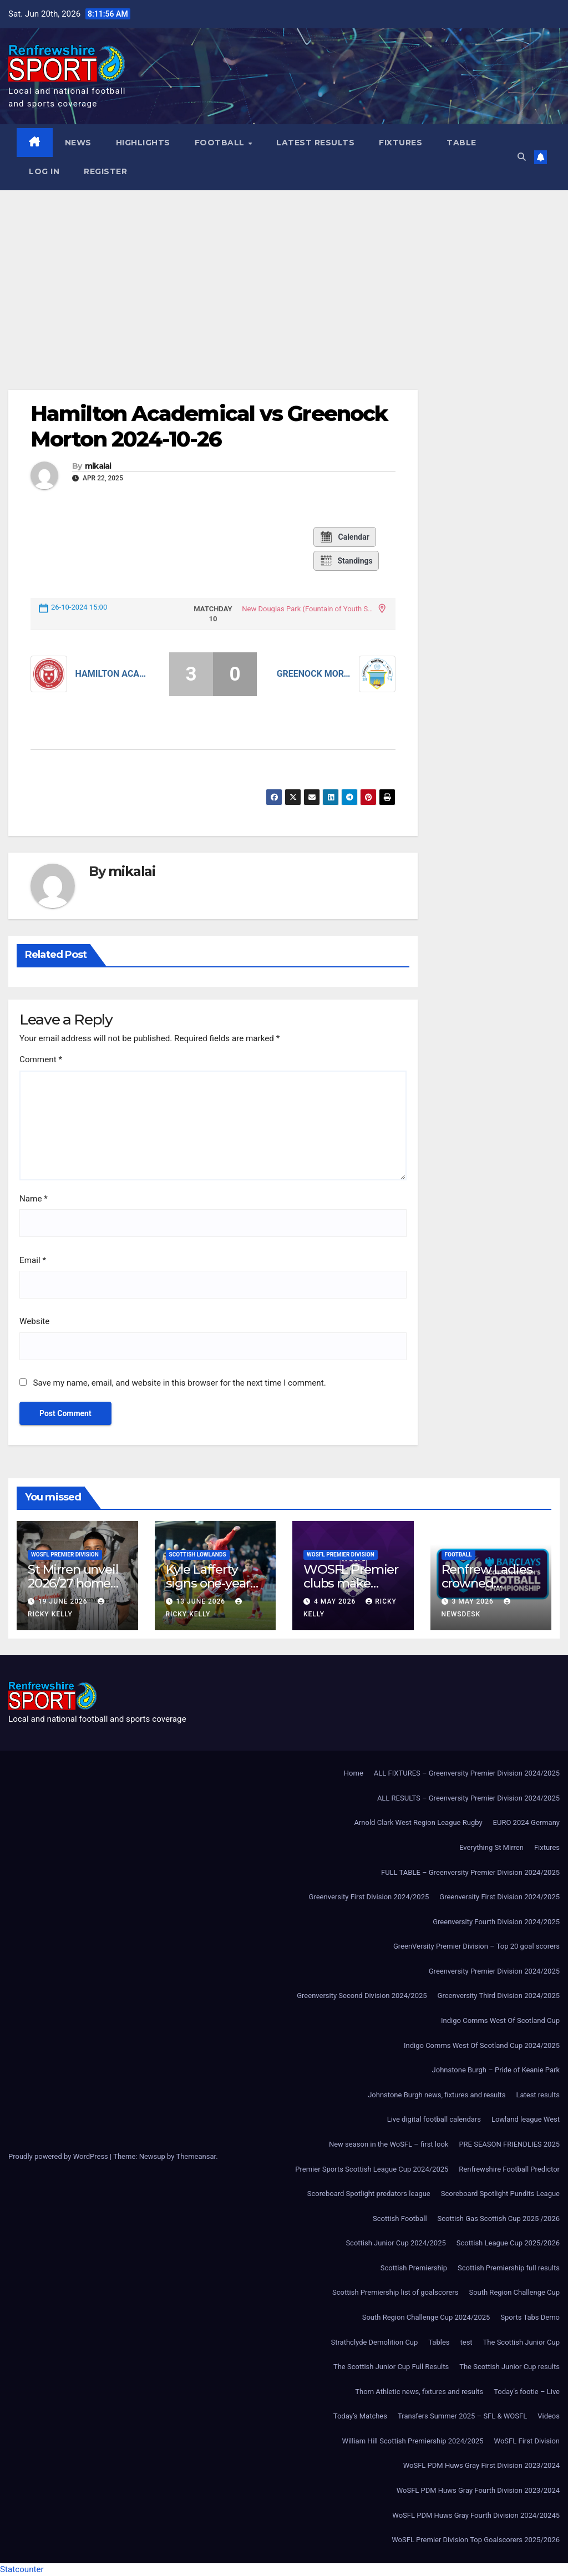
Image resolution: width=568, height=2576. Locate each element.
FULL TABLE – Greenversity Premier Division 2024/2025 (470, 1872)
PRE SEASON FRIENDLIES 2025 (509, 2144)
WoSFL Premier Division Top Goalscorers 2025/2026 (476, 2540)
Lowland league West (525, 2119)
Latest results (315, 143)
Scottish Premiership (414, 2268)
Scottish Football (400, 2218)
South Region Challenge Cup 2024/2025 (426, 2317)
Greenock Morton (314, 673)
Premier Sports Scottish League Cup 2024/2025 (371, 2169)
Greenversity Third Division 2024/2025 (499, 1995)
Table (461, 143)
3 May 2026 (473, 1601)
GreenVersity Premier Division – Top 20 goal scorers (476, 1946)
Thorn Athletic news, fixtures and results (419, 2391)
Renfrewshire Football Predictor (509, 2169)
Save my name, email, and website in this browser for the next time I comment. (179, 1383)
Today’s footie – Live (527, 2391)
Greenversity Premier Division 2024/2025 (494, 1971)
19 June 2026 (64, 1601)
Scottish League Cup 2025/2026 (508, 2243)
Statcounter (22, 2569)
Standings (346, 560)
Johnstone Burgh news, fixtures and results (436, 2095)
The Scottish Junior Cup (521, 2342)
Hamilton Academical (112, 673)
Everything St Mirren (491, 1847)
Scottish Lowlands (197, 1554)
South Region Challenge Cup (514, 2292)
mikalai (98, 466)
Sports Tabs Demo (530, 2317)
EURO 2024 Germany (526, 1822)
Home (353, 1773)
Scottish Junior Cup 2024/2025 (395, 2243)
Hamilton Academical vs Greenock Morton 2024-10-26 (209, 426)
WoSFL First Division (527, 2441)
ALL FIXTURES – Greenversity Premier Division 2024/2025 (467, 1773)
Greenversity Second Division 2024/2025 (362, 1995)
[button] (522, 157)
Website (34, 1321)
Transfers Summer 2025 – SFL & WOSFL (462, 2416)
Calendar (344, 537)
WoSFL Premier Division (65, 1554)
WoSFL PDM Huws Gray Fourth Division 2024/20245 (476, 2515)
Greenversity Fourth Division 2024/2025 (496, 1922)
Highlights (143, 143)
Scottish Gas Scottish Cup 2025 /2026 (499, 2218)
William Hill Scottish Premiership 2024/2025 (412, 2441)
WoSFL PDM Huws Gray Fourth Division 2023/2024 (478, 2490)
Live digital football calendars (434, 2119)
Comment (40, 1059)
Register (105, 171)
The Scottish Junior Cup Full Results (391, 2366)
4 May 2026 (336, 1601)
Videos (548, 2416)
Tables (438, 2342)
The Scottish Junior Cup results (509, 2366)
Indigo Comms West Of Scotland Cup (500, 2020)
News (78, 143)
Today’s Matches (360, 2416)
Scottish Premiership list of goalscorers (395, 2292)
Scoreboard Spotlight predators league (368, 2193)
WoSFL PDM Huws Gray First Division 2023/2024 (481, 2465)
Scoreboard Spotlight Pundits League (500, 2193)
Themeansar (196, 2156)
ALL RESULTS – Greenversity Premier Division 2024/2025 (468, 1798)
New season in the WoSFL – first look (388, 2144)
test (466, 2342)
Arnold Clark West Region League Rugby (418, 1822)
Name (33, 1199)
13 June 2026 (201, 1601)
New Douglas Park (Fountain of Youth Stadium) (308, 608)
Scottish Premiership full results (509, 2268)
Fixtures (400, 143)
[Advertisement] (284, 273)
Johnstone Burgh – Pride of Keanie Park (496, 2070)
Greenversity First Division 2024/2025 (369, 1897)
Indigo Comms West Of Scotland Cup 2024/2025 (482, 2045)
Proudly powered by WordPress (59, 2156)
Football (221, 143)
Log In (44, 171)
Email (32, 1260)
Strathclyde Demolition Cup (374, 2342)
